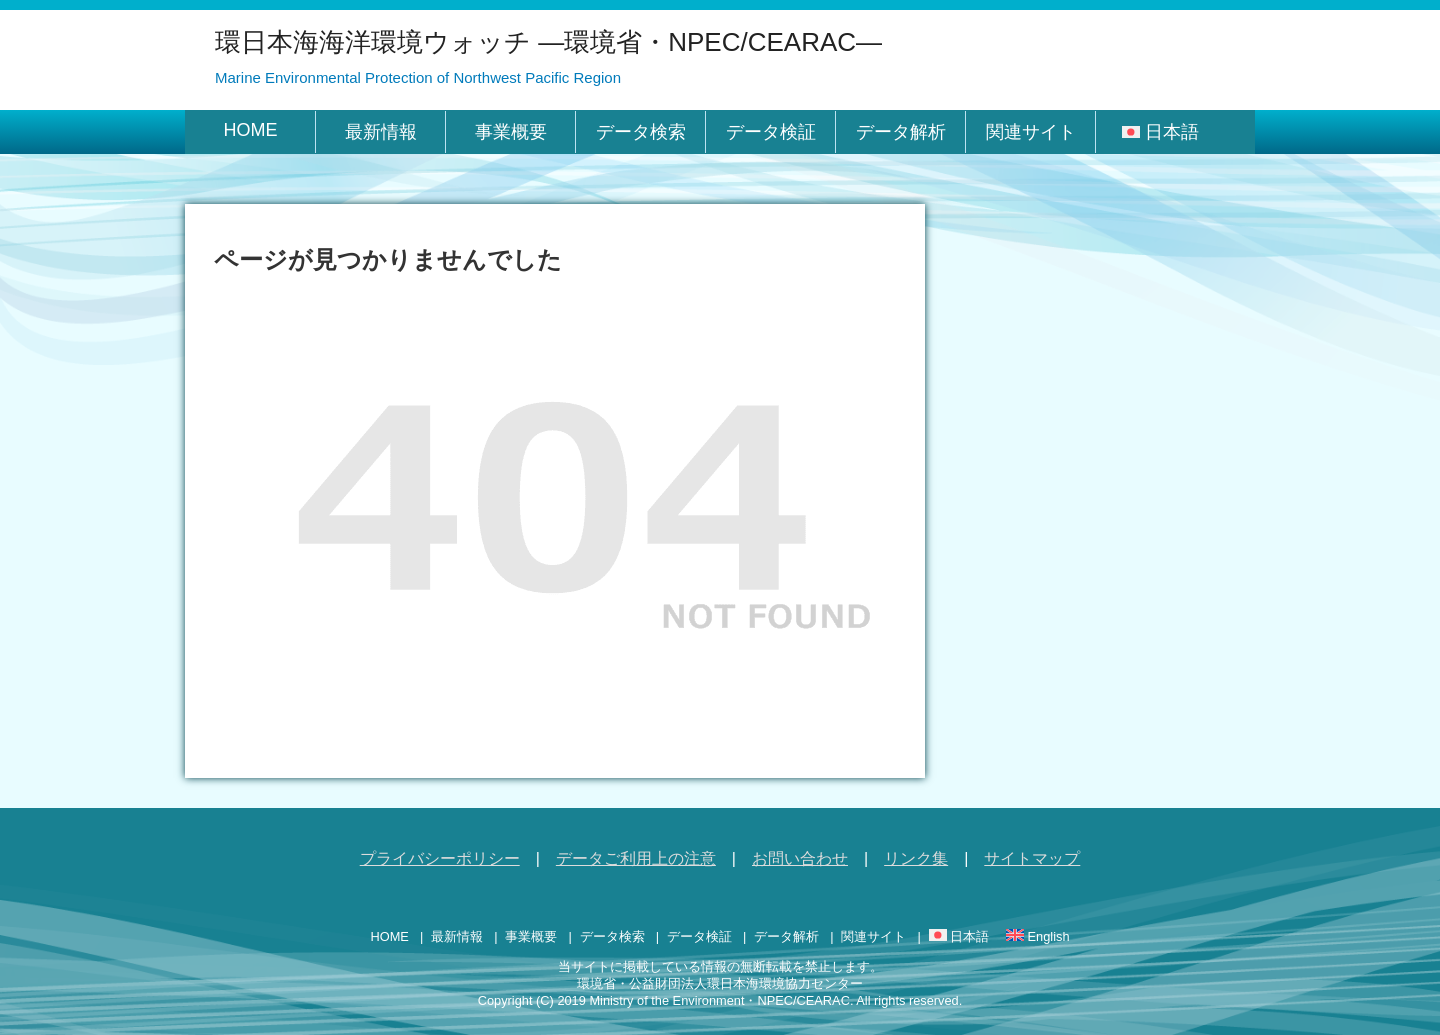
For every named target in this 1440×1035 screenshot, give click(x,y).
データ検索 (641, 132)
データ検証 (771, 132)
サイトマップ (1032, 858)
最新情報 (381, 132)
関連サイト (1031, 132)
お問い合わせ (800, 858)
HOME (251, 130)
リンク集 (916, 858)
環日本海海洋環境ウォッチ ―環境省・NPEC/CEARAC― (548, 42)
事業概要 (511, 132)
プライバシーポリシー (440, 858)
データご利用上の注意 (636, 858)
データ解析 (901, 132)
